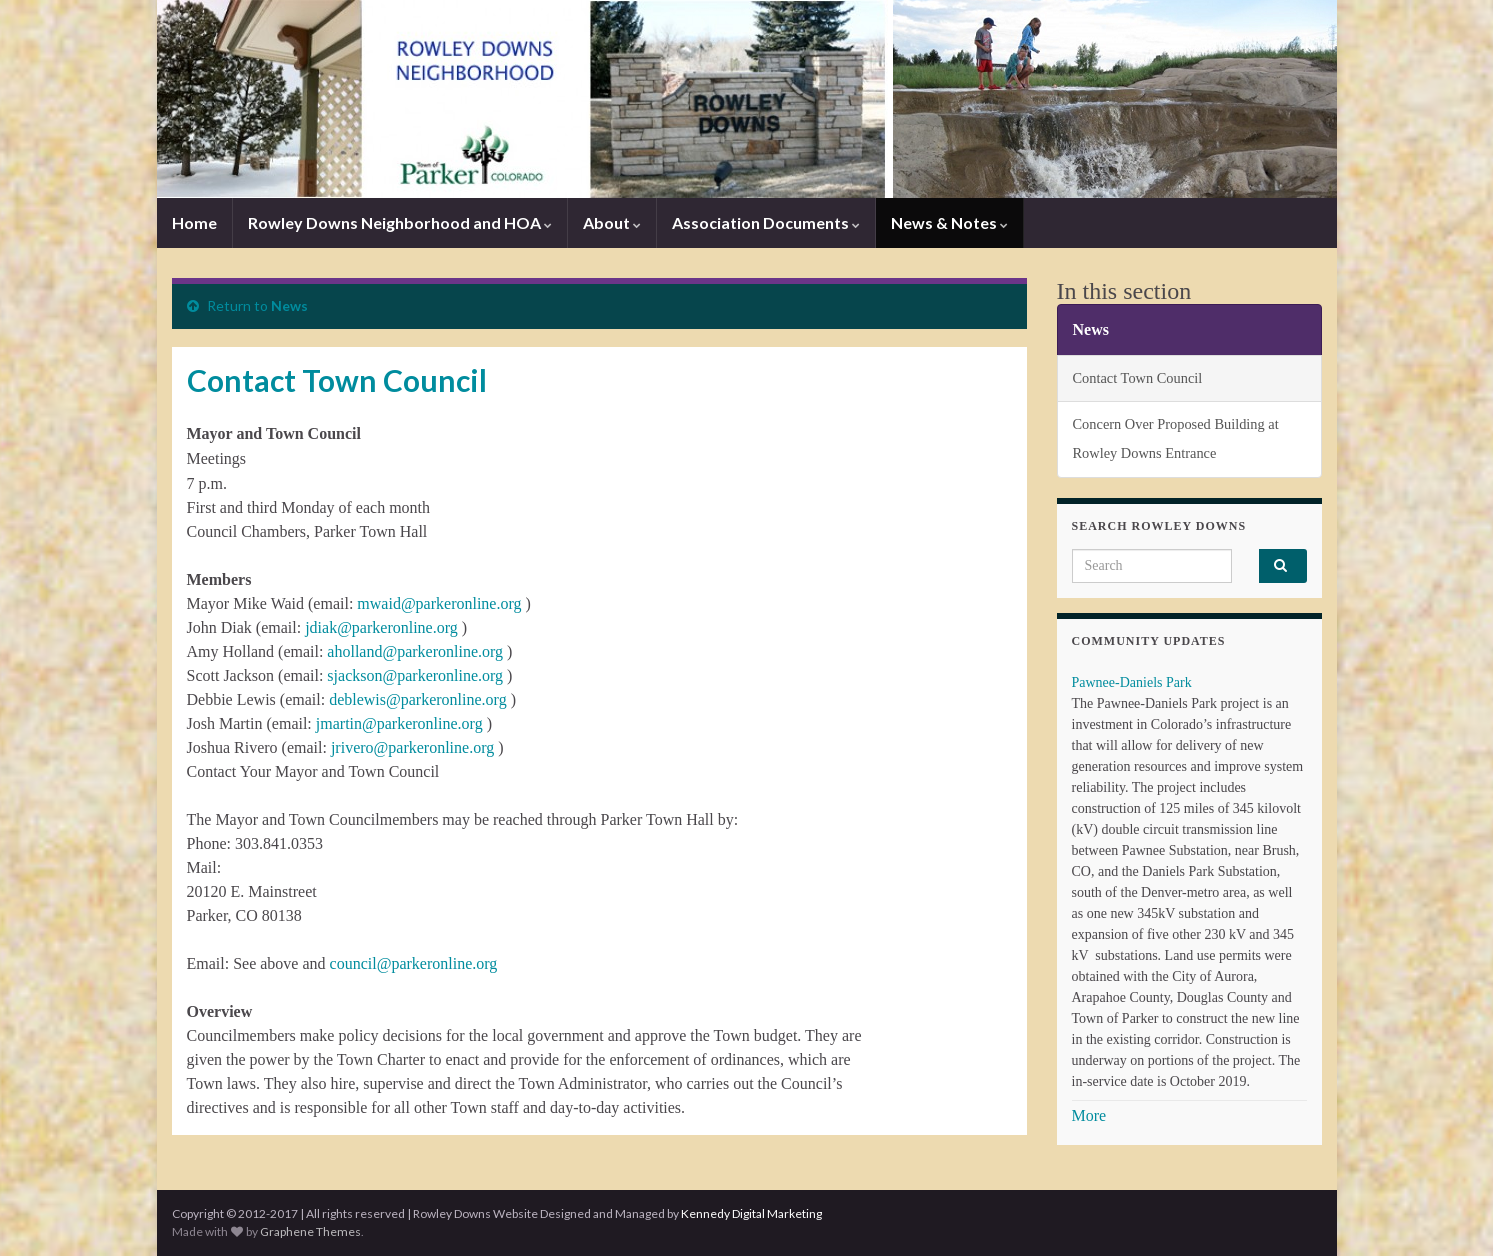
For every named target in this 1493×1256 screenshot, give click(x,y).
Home (194, 222)
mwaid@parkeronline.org (439, 603)
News (289, 305)
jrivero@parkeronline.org (412, 747)
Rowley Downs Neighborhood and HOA (400, 222)
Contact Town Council (1138, 378)
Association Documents (766, 222)
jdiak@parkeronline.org (381, 627)
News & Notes (949, 222)
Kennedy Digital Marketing (751, 1213)
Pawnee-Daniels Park (1132, 682)
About (612, 222)
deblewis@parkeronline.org (418, 699)
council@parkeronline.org (414, 963)
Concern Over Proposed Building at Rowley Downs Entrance (1176, 438)
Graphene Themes (310, 1231)
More (1089, 1115)
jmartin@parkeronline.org (399, 723)
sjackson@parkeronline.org (415, 675)
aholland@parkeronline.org (417, 651)
